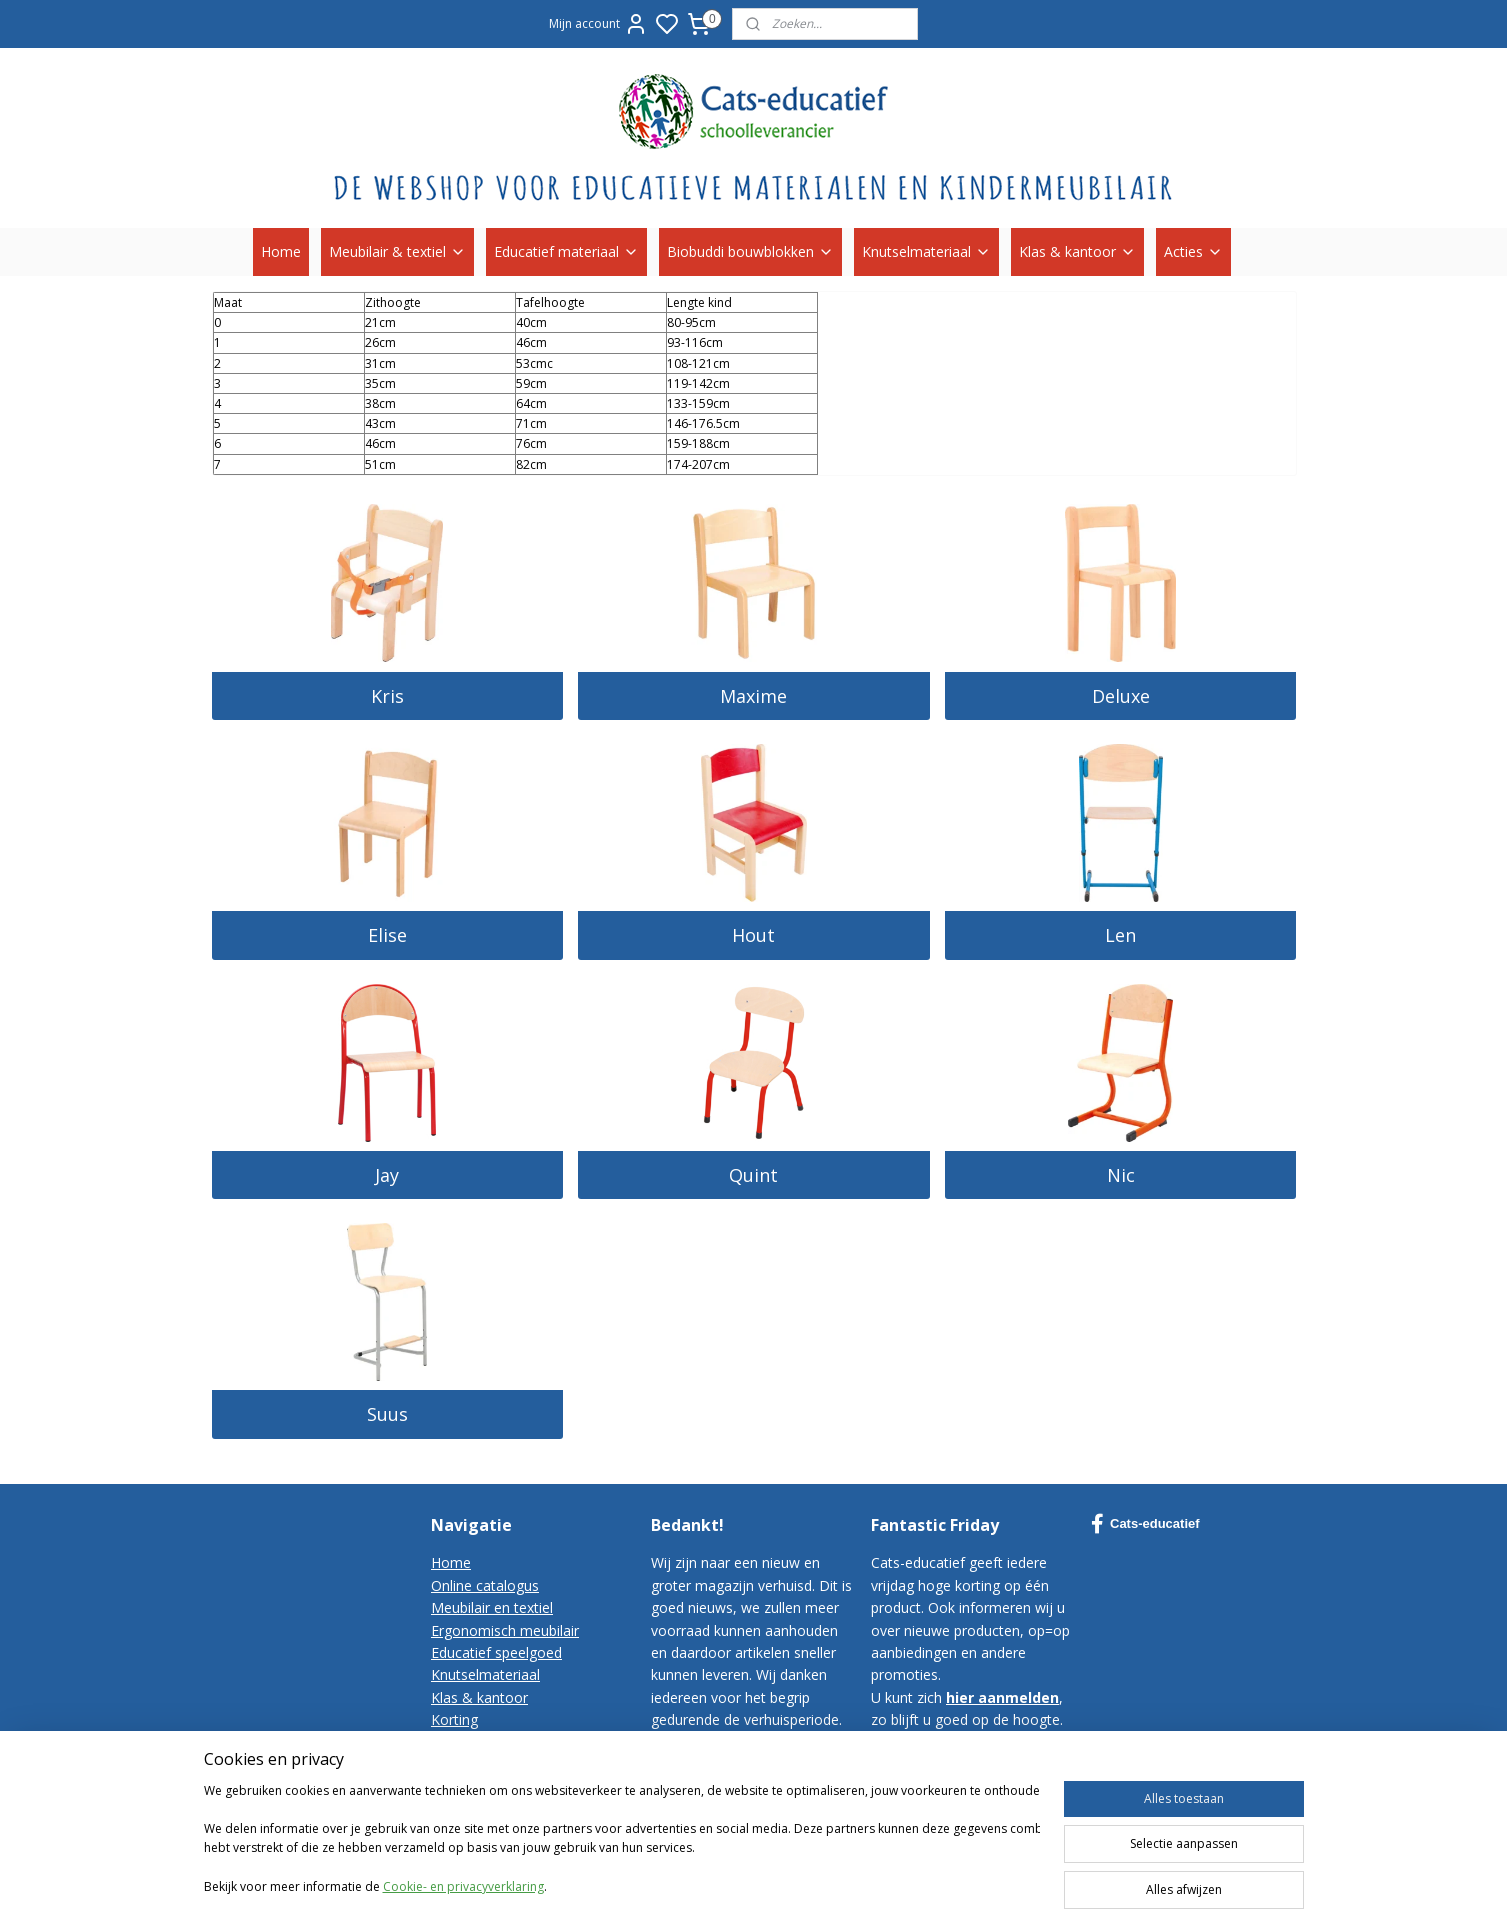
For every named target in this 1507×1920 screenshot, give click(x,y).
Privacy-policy (475, 1786)
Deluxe (1120, 696)
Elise (386, 935)
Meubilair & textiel (397, 251)
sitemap (950, 1883)
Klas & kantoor (1077, 251)
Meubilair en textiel (492, 1607)
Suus (386, 1414)
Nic (1120, 1175)
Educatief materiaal (566, 251)
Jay (387, 1175)
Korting (454, 1719)
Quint (753, 1175)
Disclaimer (465, 1809)
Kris (386, 696)
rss (992, 1883)
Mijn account (598, 24)
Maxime (753, 696)
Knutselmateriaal (926, 251)
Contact (456, 1742)
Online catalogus (485, 1585)
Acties (1193, 251)
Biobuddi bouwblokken (750, 251)
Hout (753, 935)
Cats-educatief (1145, 1524)
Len (1120, 935)
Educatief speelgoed (496, 1652)
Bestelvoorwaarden (494, 1764)
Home (281, 251)
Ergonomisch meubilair (505, 1630)
